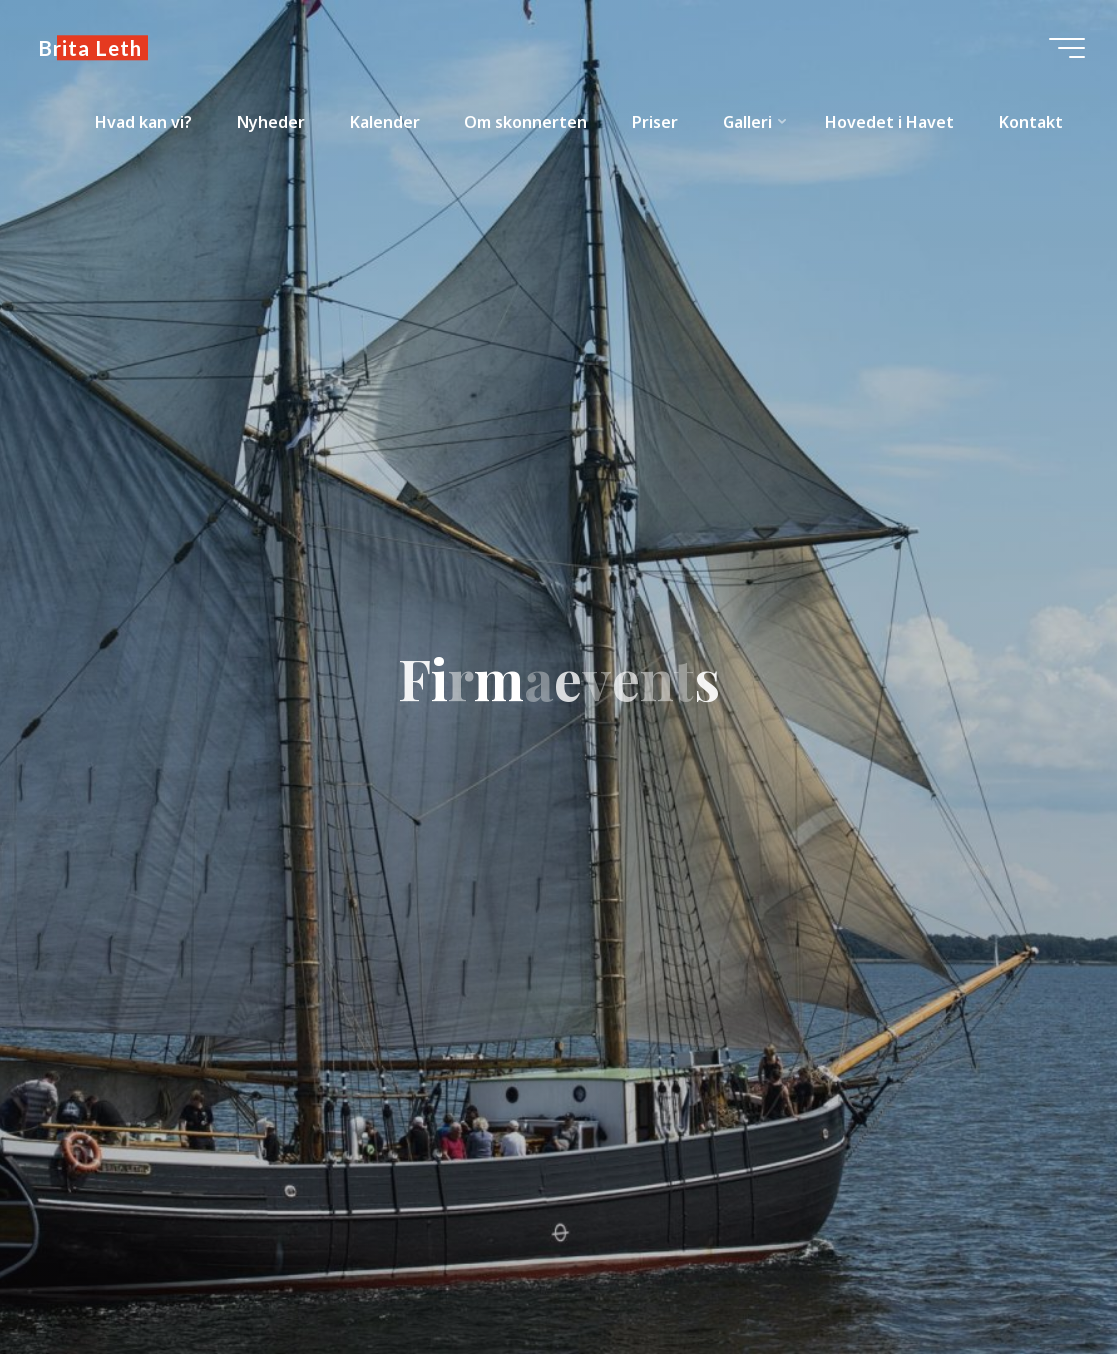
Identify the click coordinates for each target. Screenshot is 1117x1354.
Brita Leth (90, 47)
